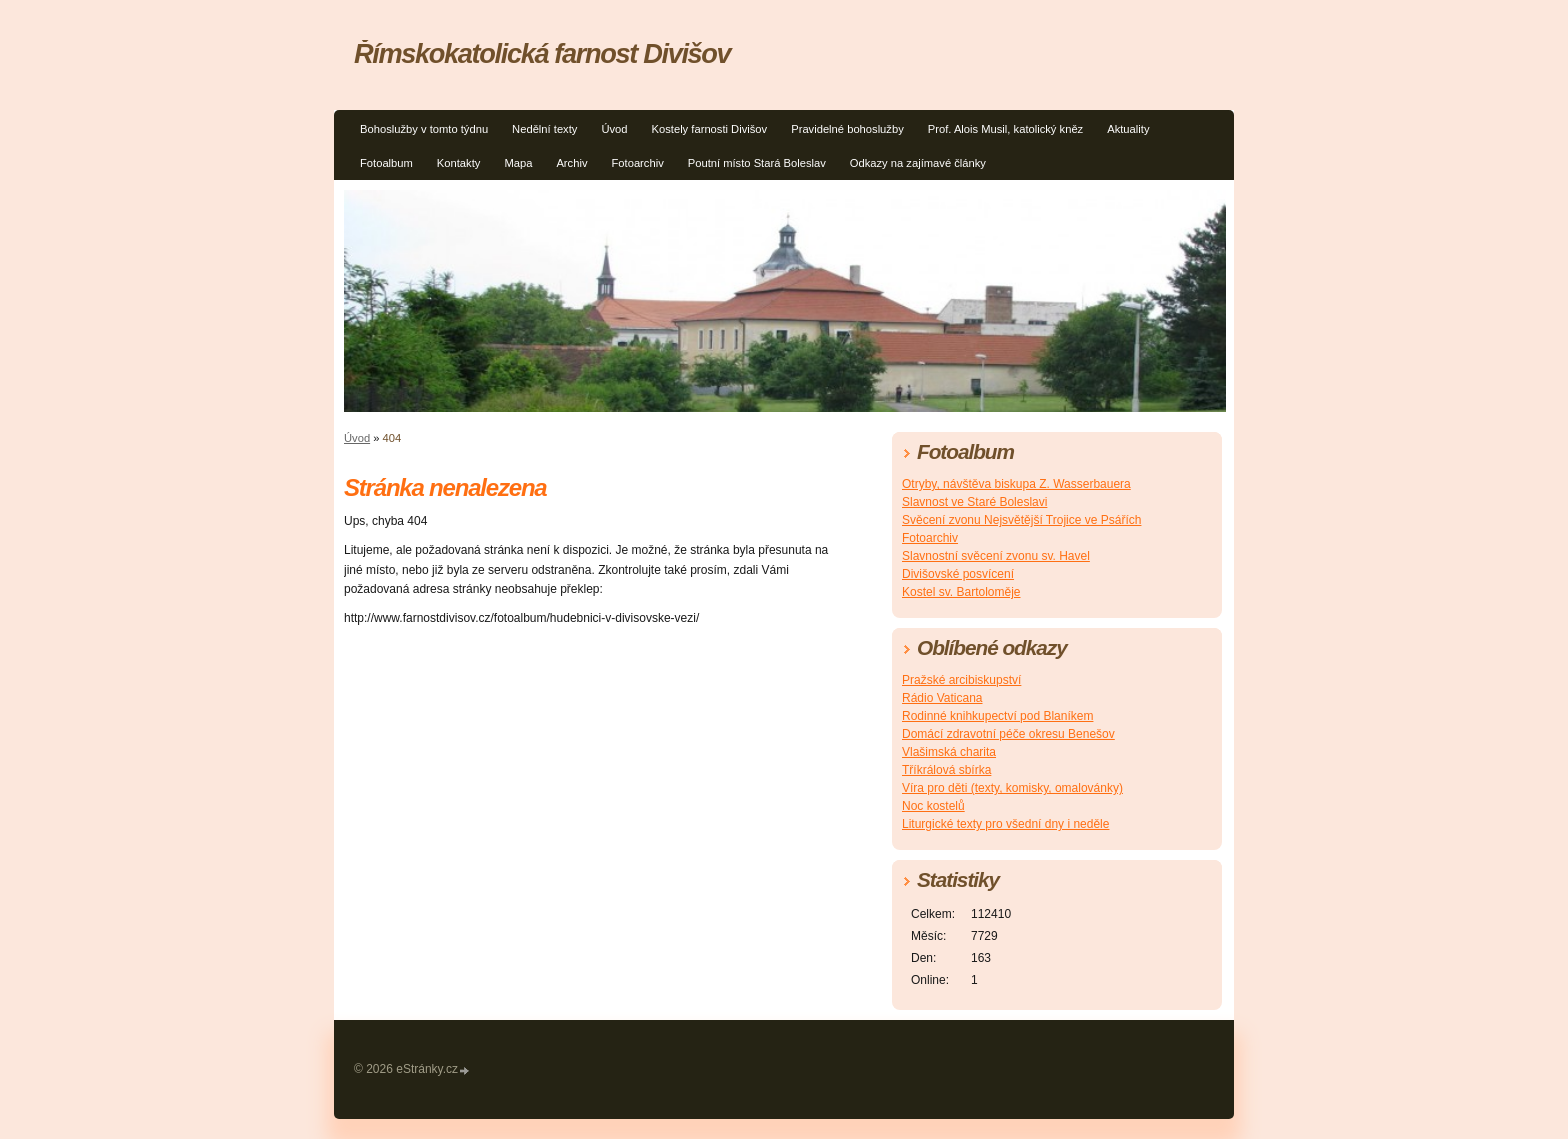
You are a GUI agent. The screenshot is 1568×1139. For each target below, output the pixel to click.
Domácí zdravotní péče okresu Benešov (1008, 734)
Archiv (571, 163)
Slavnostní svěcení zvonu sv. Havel (996, 556)
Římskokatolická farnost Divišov (542, 53)
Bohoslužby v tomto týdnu (424, 129)
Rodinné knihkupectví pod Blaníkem (997, 716)
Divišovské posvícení (958, 574)
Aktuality (1128, 129)
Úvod (614, 129)
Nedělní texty (544, 129)
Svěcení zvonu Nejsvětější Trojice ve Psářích (1021, 520)
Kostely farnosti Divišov (710, 129)
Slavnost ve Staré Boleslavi (974, 502)
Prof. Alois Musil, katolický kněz (1005, 129)
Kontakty (459, 163)
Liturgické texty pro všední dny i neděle (1005, 824)
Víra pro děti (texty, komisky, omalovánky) (1012, 788)
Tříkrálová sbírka (946, 770)
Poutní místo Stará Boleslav (757, 163)
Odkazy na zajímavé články (918, 163)
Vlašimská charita (949, 752)
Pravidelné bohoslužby (847, 129)
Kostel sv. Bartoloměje (961, 592)
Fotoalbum (386, 163)
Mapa (518, 163)
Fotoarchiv (638, 163)
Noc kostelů (933, 806)
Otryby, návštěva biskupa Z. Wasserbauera (1016, 484)
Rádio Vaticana (942, 698)
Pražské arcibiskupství (961, 680)
